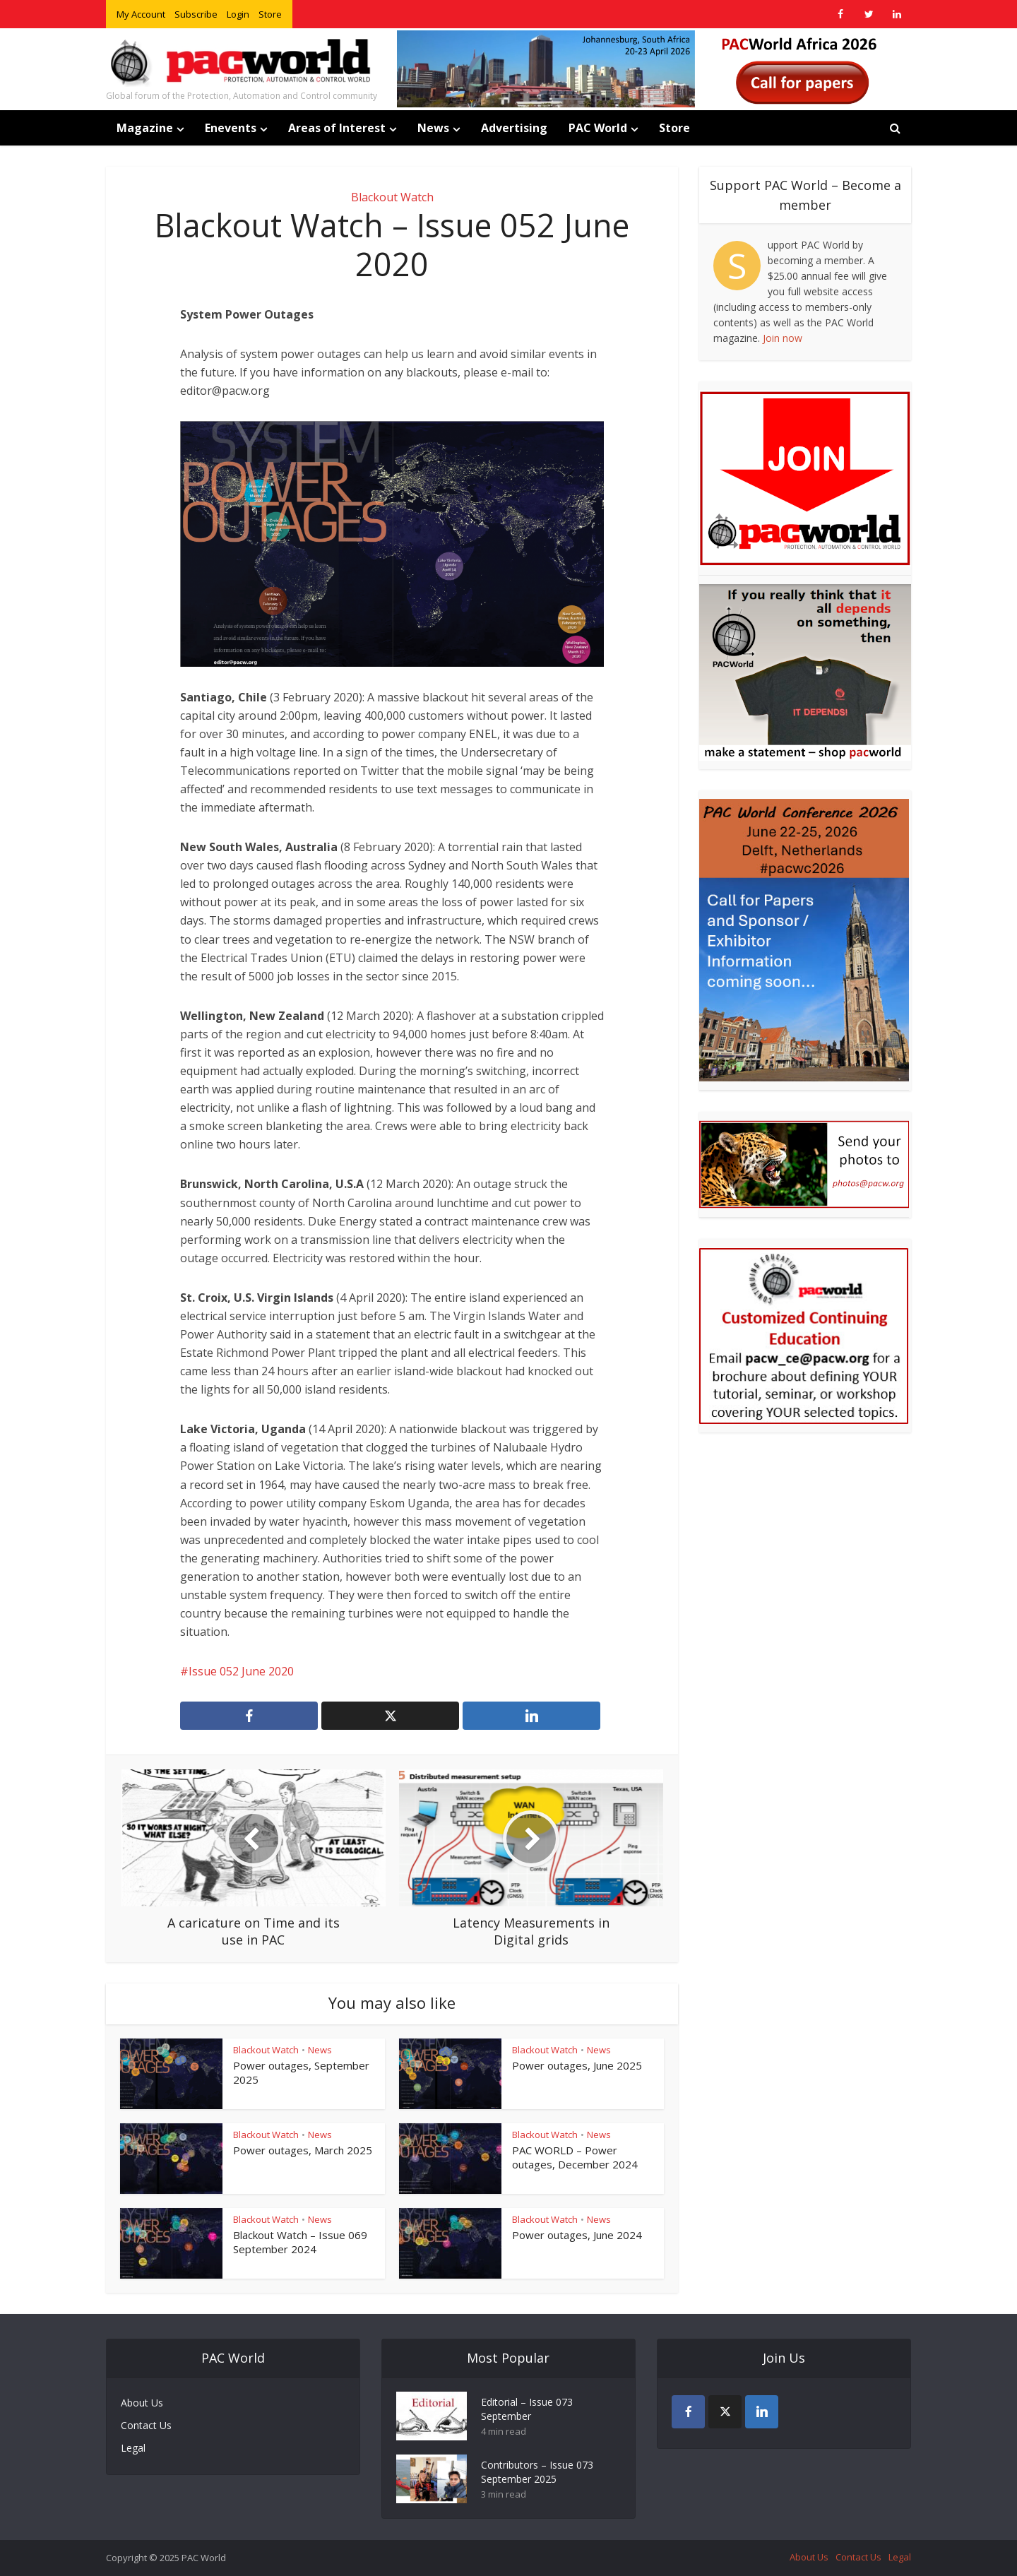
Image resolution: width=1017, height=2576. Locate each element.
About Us (142, 2402)
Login (238, 14)
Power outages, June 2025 (577, 2065)
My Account (141, 14)
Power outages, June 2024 (577, 2235)
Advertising (514, 128)
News (433, 128)
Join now (782, 338)
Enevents (230, 128)
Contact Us (146, 2425)
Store (270, 14)
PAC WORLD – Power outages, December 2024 (575, 2157)
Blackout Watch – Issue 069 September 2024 (300, 2242)
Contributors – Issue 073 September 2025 (537, 2472)
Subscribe (196, 14)
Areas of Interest (337, 128)
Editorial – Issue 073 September (527, 2409)
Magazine (145, 128)
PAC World (598, 128)
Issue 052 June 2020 (241, 1671)
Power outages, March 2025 (302, 2150)
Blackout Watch (392, 197)
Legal (133, 2448)
